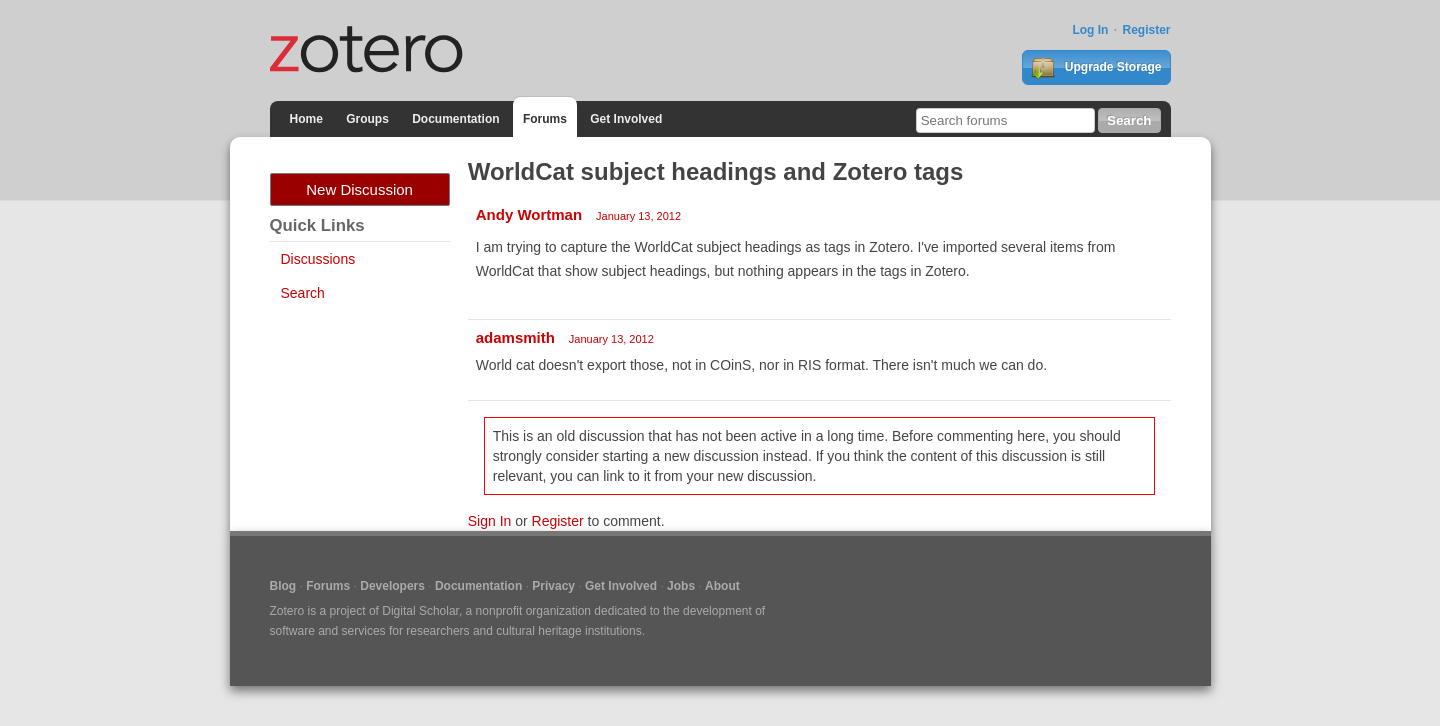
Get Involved (626, 119)
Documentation (455, 119)
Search (303, 293)
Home (306, 119)
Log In (1090, 30)
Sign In (490, 521)
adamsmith (515, 337)
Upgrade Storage (1096, 68)
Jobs (681, 586)
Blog (283, 586)
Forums (545, 119)
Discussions (318, 259)
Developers (392, 586)
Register (1146, 30)
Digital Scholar (420, 611)
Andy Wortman (529, 214)
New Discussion (359, 189)
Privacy (553, 586)
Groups (367, 119)
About (722, 586)
